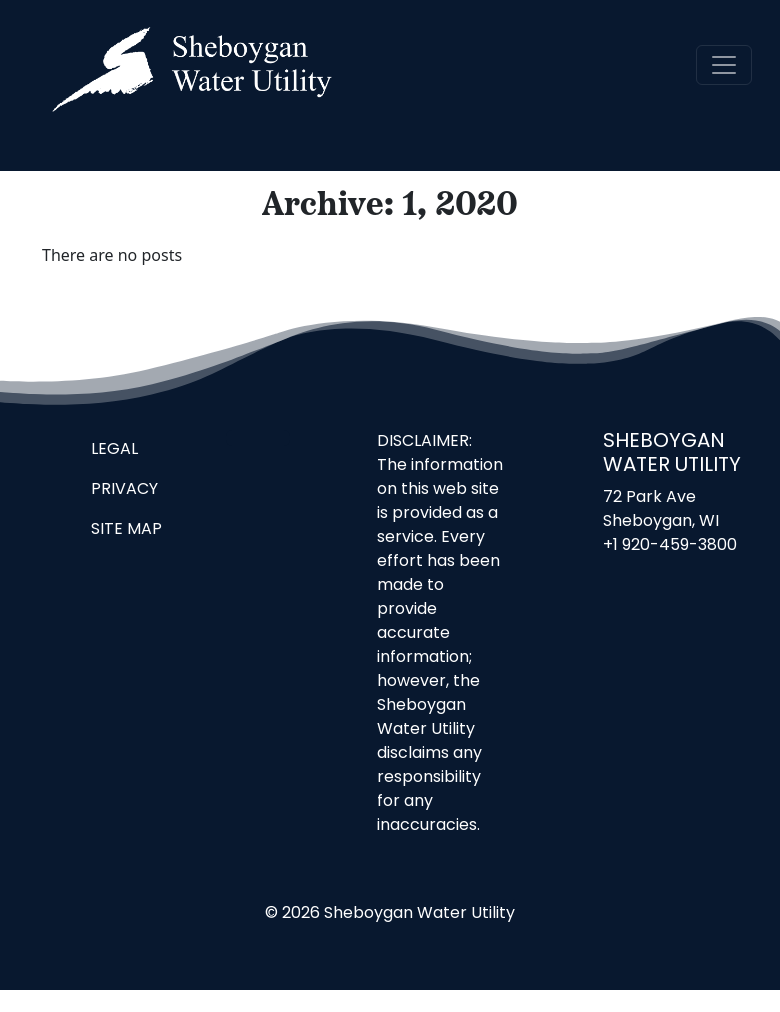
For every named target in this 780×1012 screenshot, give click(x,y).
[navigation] (724, 65)
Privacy (124, 490)
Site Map (126, 530)
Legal (114, 450)
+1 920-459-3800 (670, 546)
